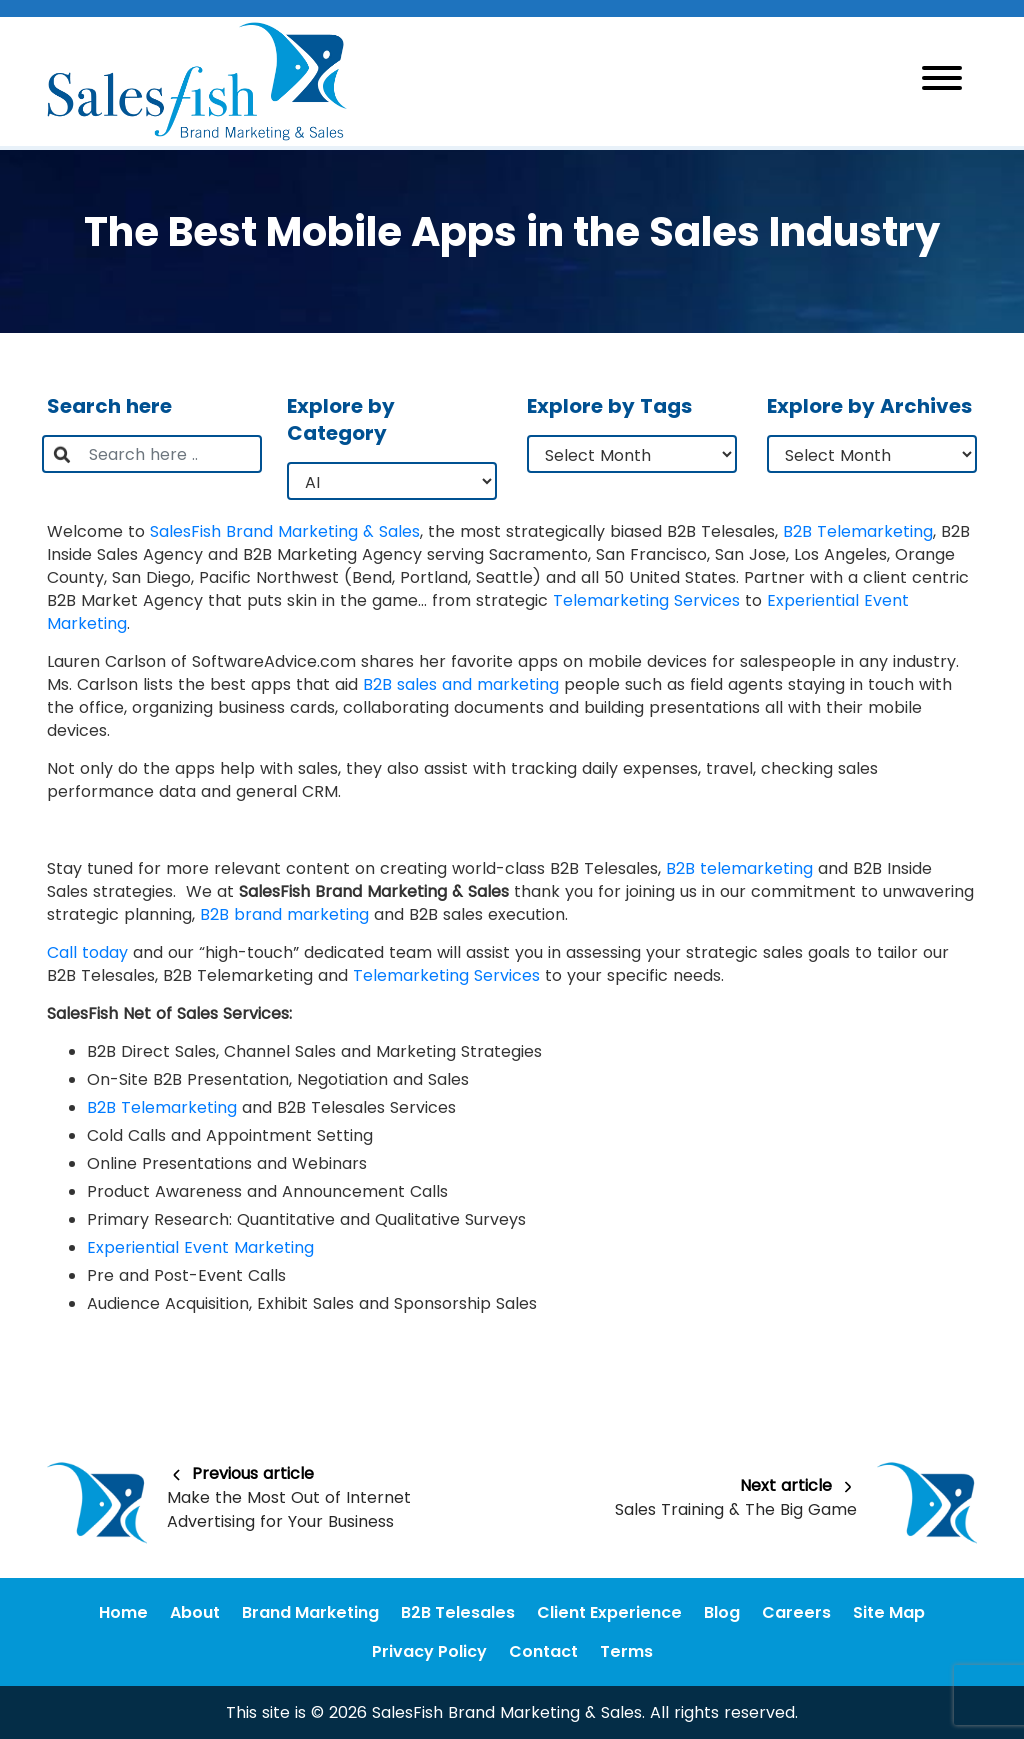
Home (123, 1612)
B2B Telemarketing (858, 531)
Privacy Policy (429, 1651)
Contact (543, 1651)
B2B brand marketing (284, 914)
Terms (626, 1651)
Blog (722, 1612)
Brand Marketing (310, 1612)
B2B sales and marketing (461, 684)
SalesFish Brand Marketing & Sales (285, 531)
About (195, 1612)
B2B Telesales (458, 1612)
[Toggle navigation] (942, 81)
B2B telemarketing (739, 868)
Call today (87, 952)
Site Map (889, 1612)
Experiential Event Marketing (200, 1247)
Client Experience (609, 1612)
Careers (796, 1612)
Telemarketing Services (646, 600)
